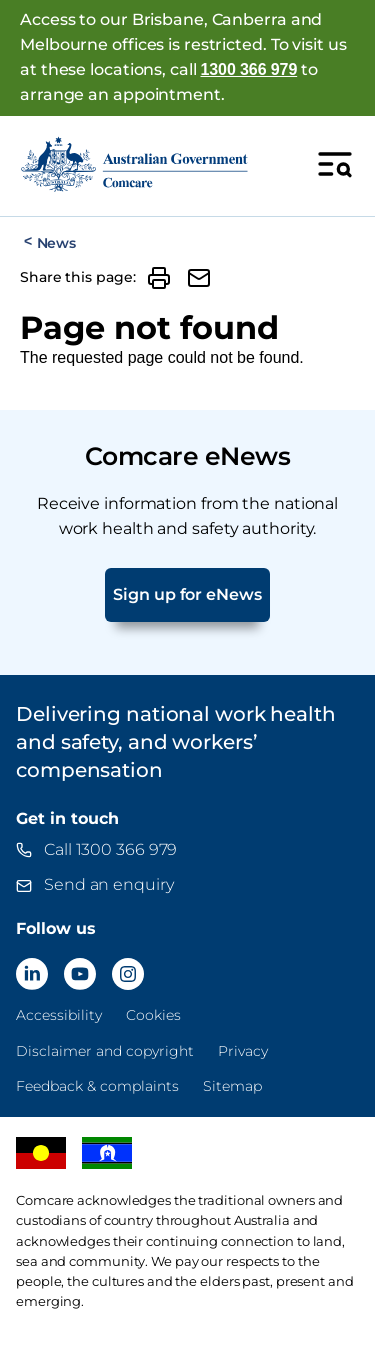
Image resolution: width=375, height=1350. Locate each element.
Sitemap (232, 1086)
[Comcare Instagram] (128, 974)
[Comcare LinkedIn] (32, 974)
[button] (159, 278)
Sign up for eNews (187, 594)
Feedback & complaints (97, 1086)
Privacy (243, 1051)
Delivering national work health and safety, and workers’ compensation (176, 742)
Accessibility (59, 1015)
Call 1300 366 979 (110, 849)
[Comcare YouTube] (80, 974)
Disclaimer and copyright (105, 1051)
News (56, 243)
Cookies (153, 1015)
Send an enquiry (109, 884)
